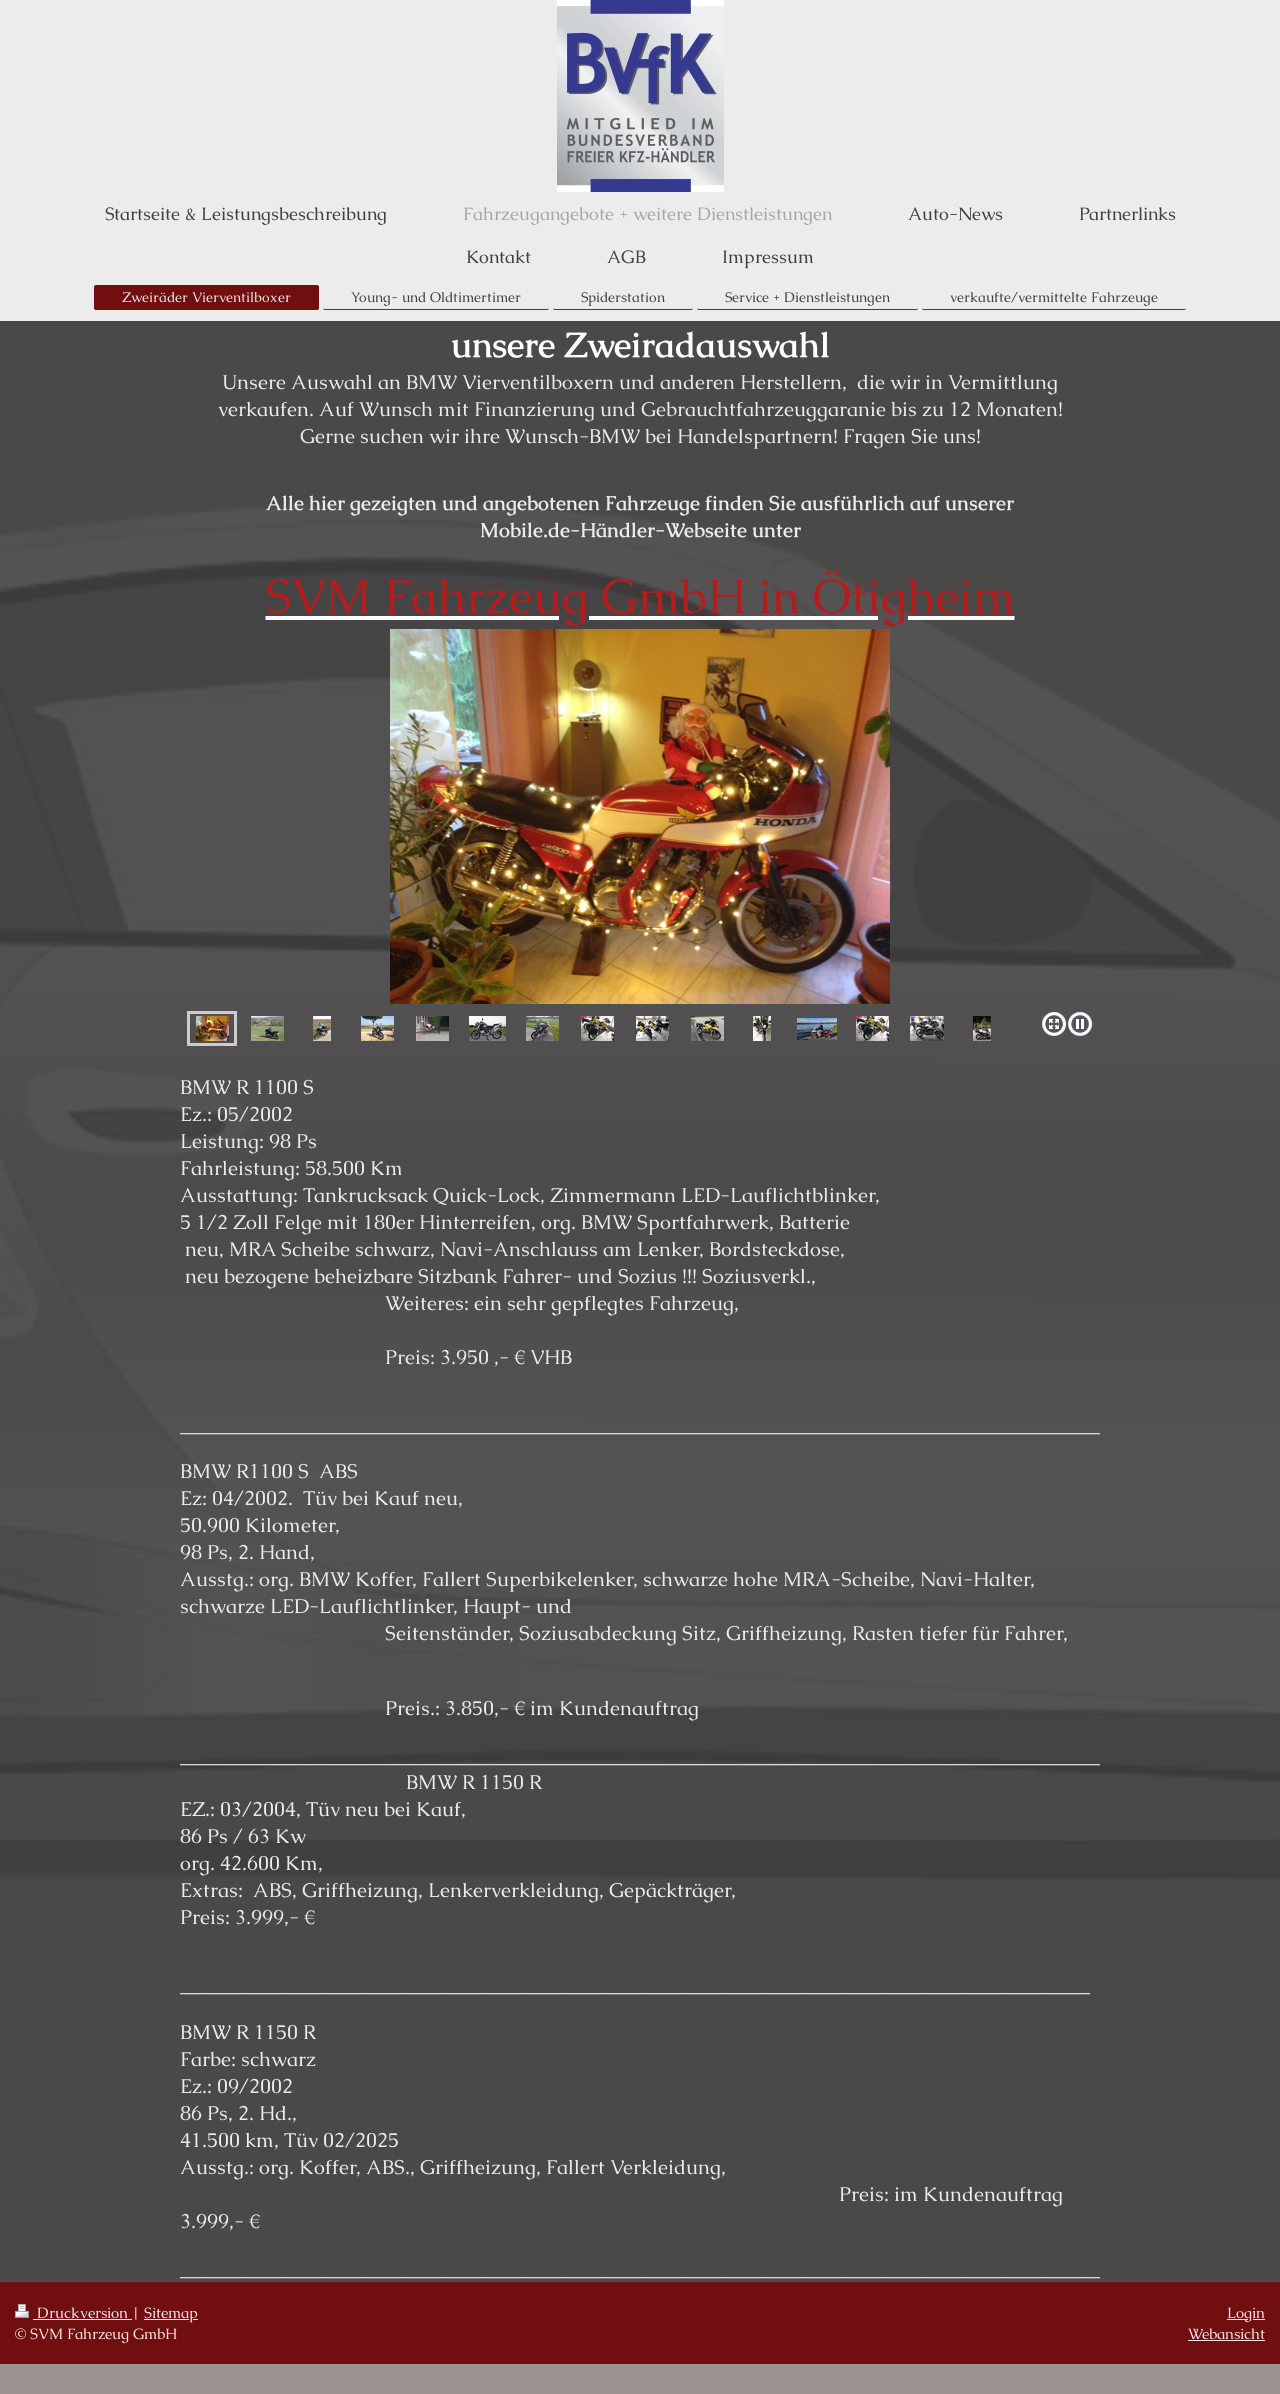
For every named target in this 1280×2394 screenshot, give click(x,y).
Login (1246, 2312)
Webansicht (1226, 2333)
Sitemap (171, 2312)
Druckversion (73, 2312)
